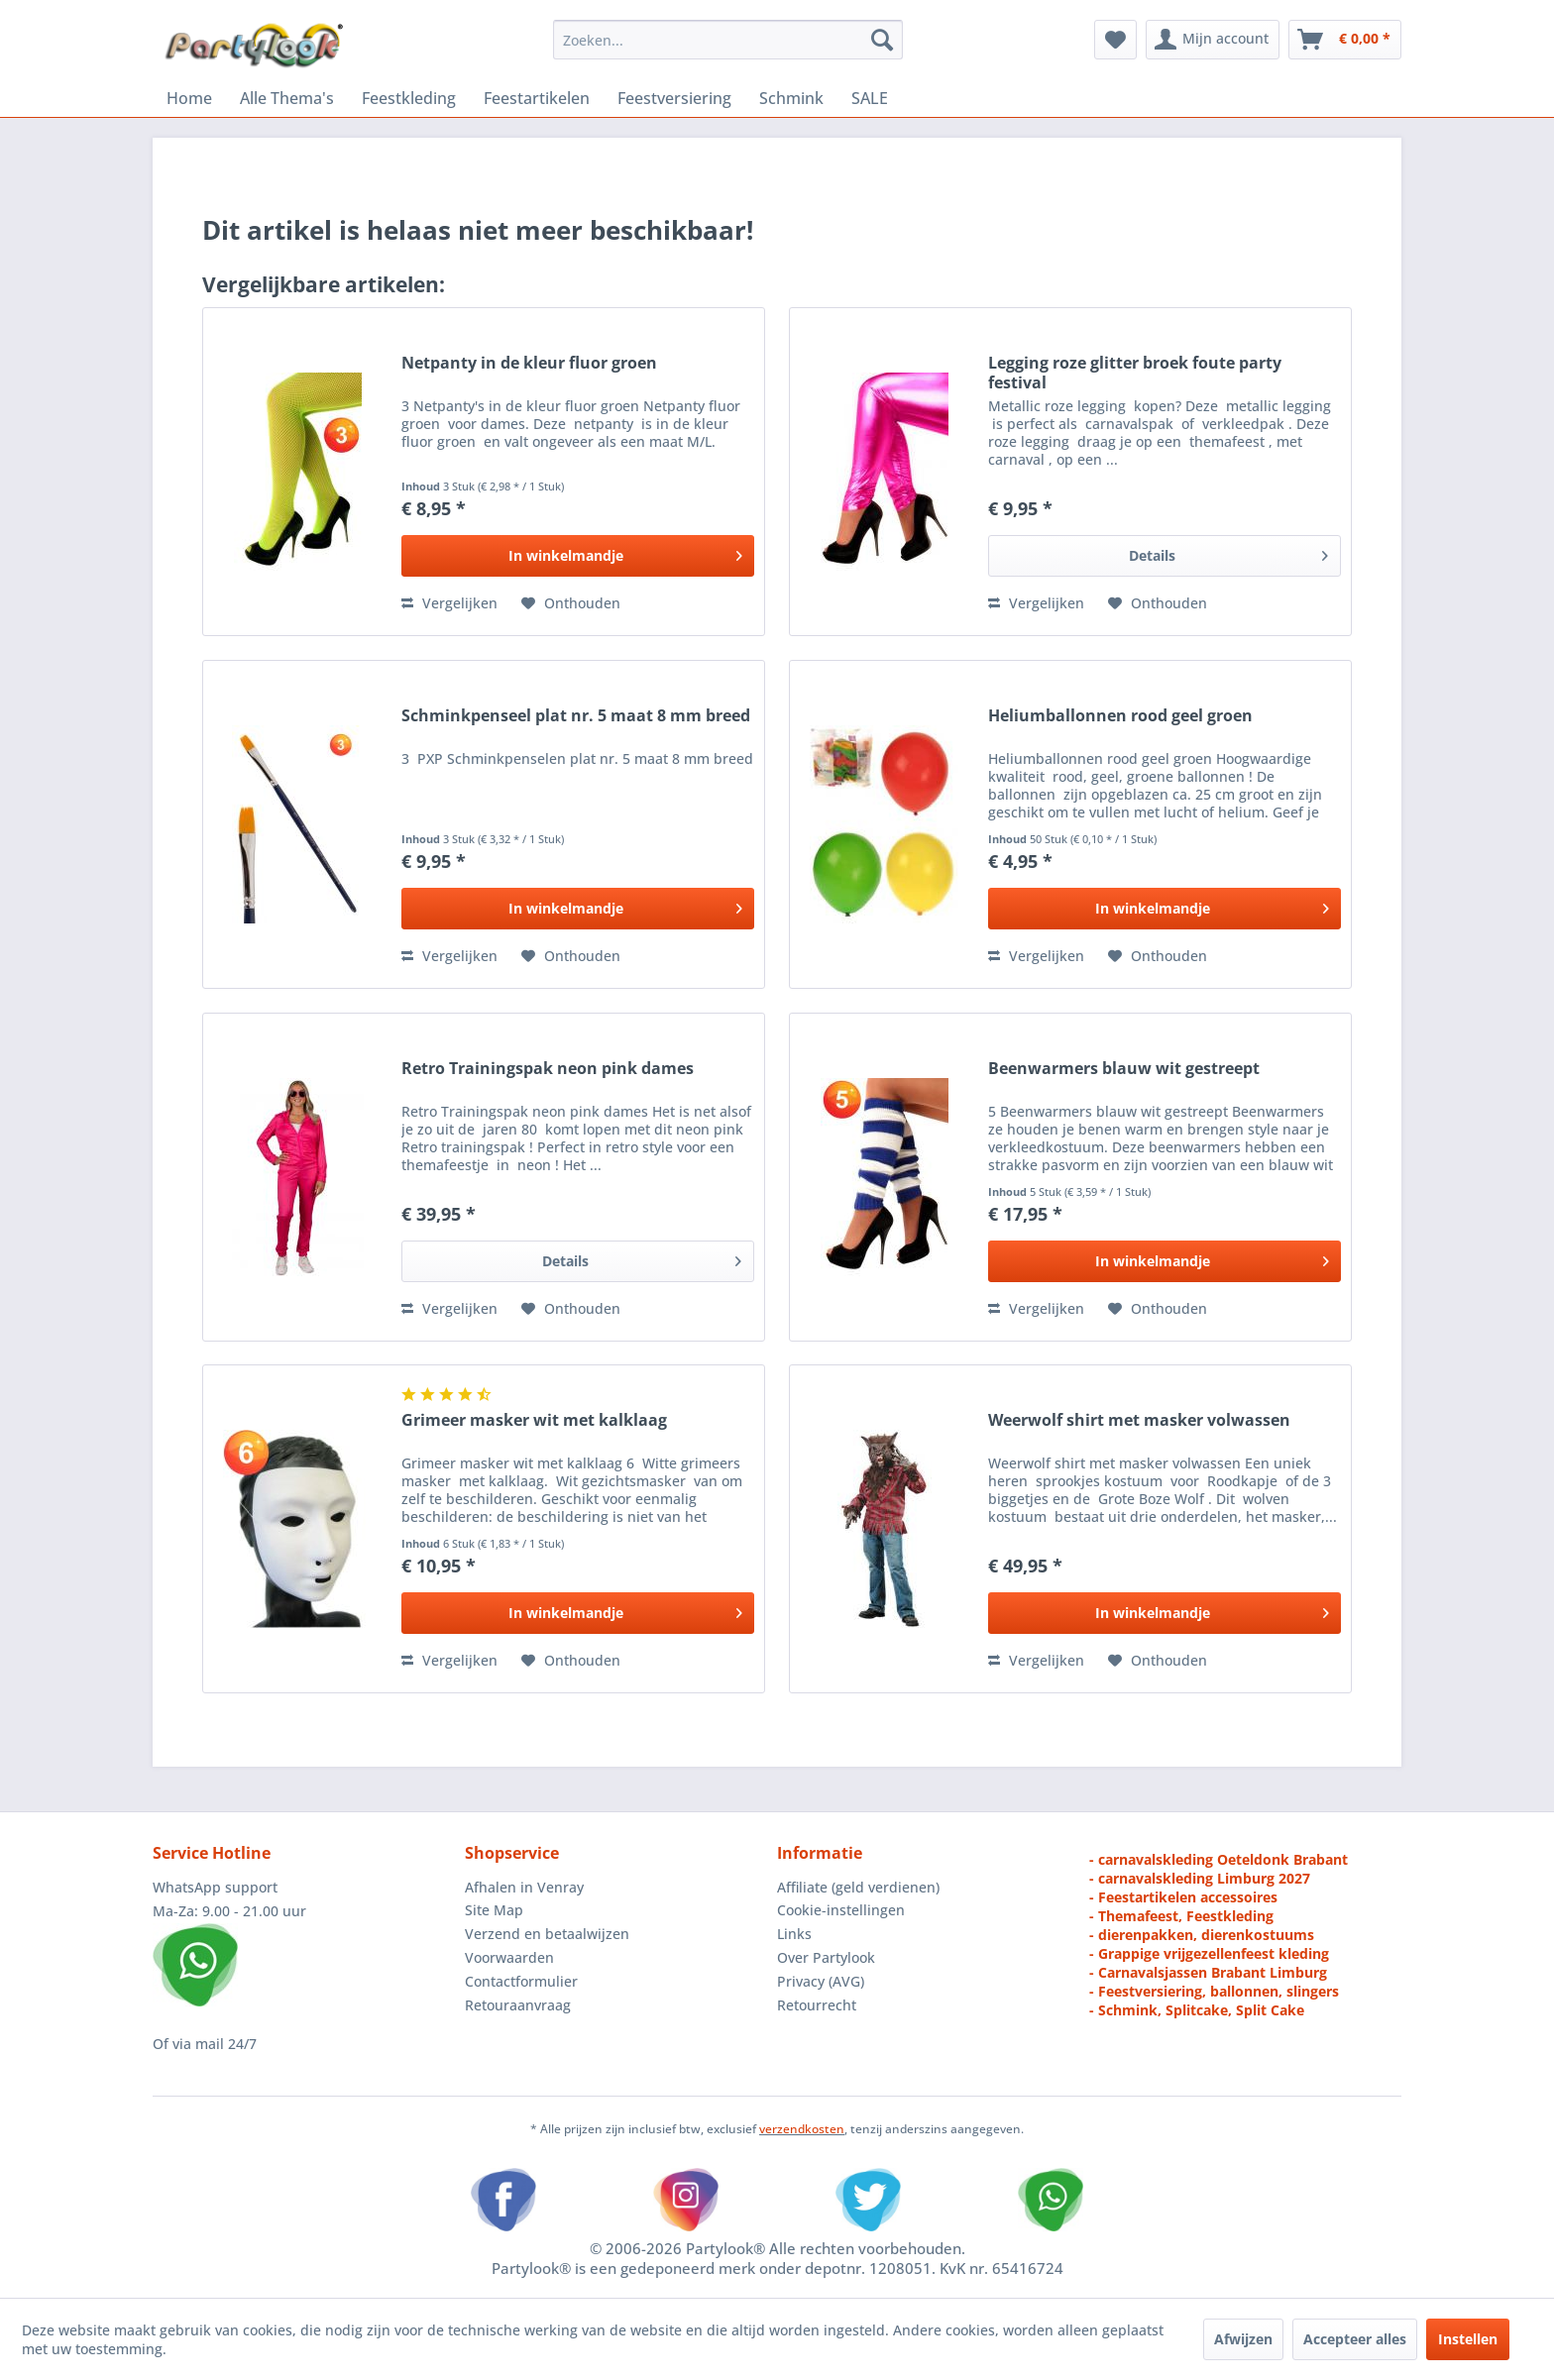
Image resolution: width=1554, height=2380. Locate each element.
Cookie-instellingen (841, 1909)
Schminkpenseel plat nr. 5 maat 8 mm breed (575, 715)
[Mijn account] (1212, 39)
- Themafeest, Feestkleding (1181, 1915)
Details (1228, 552)
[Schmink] (791, 98)
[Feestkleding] (409, 98)
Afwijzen (1243, 2338)
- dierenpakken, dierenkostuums (1201, 1934)
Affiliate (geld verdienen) (858, 1887)
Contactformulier (521, 1981)
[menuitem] (728, 39)
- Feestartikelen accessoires (1183, 1897)
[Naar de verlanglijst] (570, 603)
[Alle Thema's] (287, 98)
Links (794, 1933)
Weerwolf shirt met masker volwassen (1139, 1420)
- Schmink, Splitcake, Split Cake (1196, 2010)
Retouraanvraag (518, 2005)
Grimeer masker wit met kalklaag (534, 1420)
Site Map (494, 1909)
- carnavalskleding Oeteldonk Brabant (1218, 1859)
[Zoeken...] (728, 39)
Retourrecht (816, 2005)
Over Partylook (826, 1957)
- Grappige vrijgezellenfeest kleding (1209, 1953)
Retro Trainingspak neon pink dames (547, 1068)
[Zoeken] (882, 39)
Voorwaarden (509, 1957)
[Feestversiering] (674, 98)
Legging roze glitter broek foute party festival (1134, 372)
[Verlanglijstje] (1115, 39)
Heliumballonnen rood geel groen (1120, 715)
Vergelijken (449, 603)
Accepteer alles (1354, 2338)
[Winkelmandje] (1344, 39)
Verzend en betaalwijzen (547, 1933)
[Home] (189, 98)
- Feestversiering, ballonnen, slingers (1214, 1991)
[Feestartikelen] (537, 98)
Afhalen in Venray (524, 1887)
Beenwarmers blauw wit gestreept (1124, 1068)
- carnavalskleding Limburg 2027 (1199, 1878)
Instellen (1468, 2338)
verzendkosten (801, 2128)
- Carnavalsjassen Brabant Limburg (1208, 1972)
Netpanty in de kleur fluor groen (529, 363)
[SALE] (869, 98)
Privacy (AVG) (820, 1981)
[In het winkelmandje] (577, 556)
